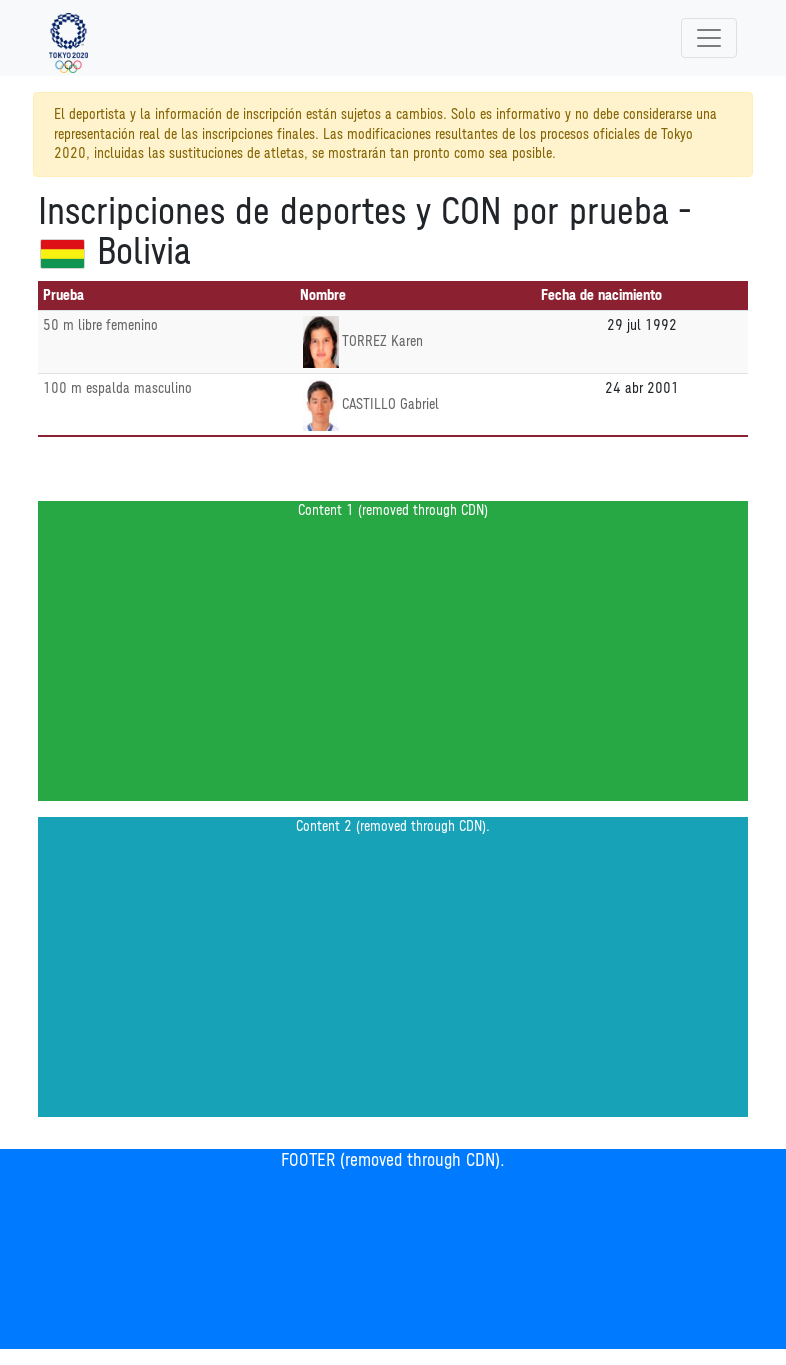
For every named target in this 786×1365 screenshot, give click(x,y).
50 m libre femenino (100, 325)
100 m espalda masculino (117, 388)
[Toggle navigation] (709, 38)
